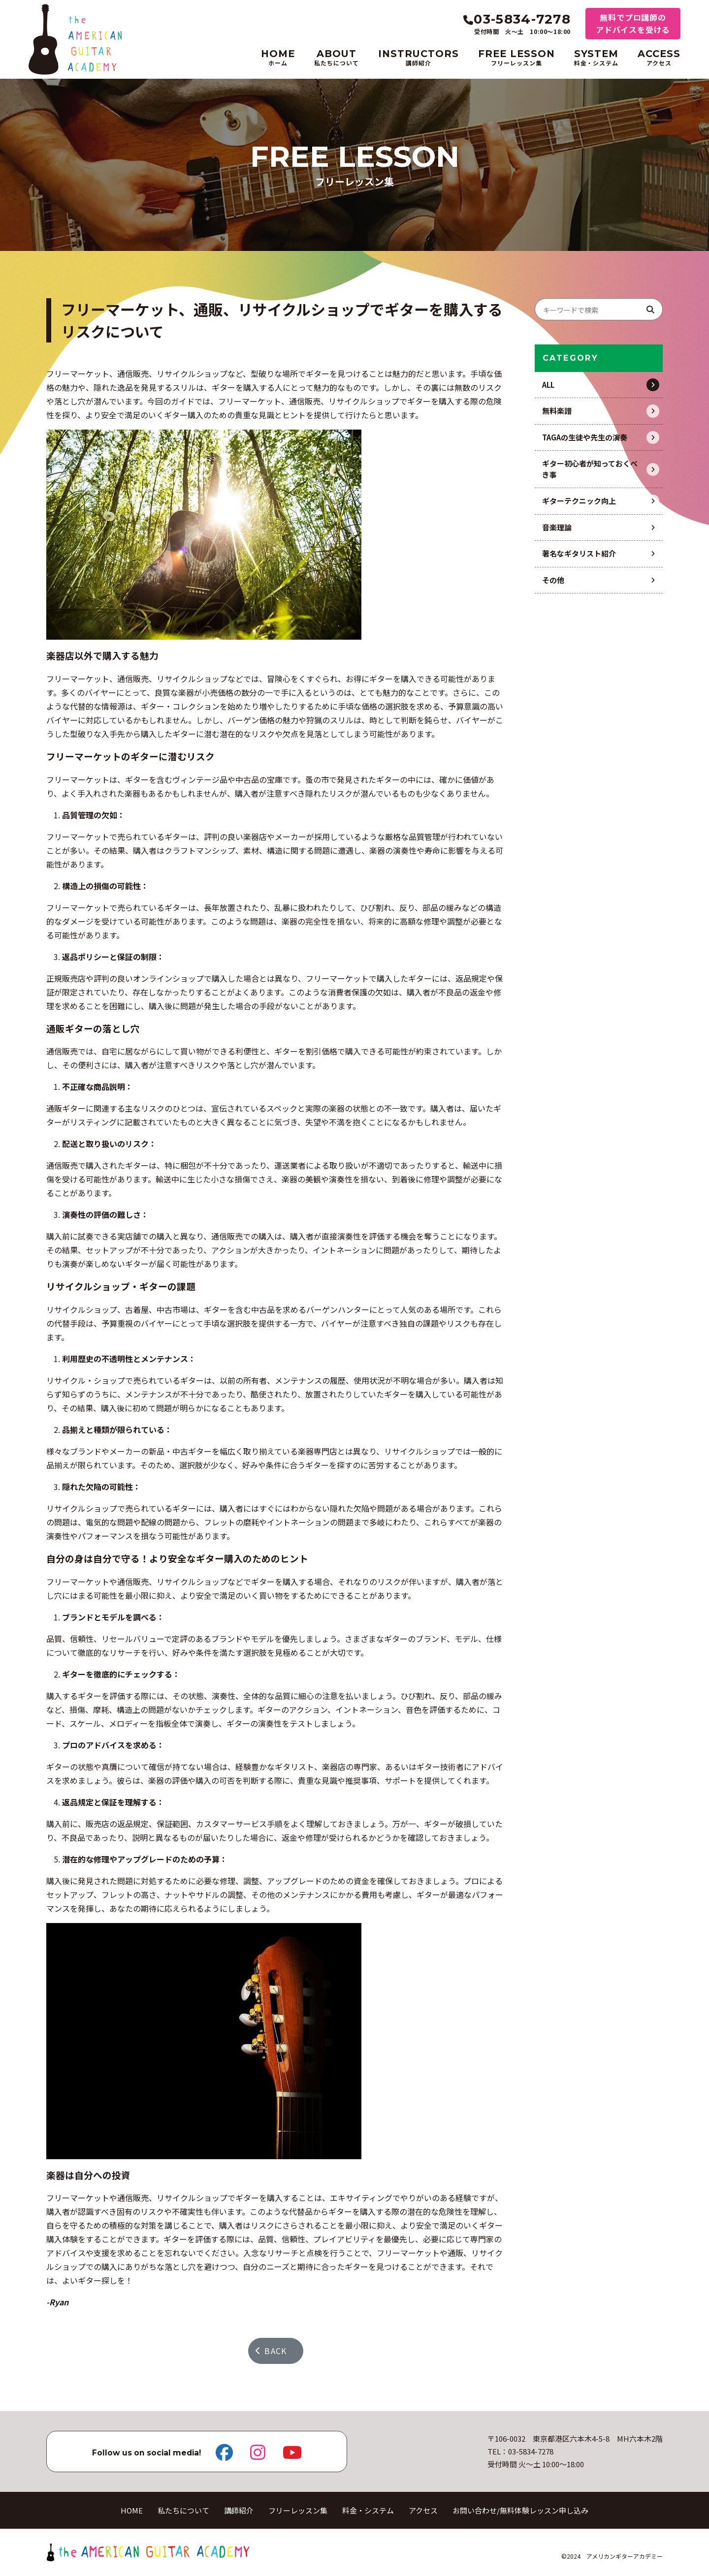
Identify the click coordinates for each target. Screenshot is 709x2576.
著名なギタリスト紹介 (579, 553)
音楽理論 (557, 527)
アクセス (423, 2510)
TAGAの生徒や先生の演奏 (584, 437)
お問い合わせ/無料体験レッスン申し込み (520, 2510)
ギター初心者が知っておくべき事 (590, 469)
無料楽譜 (557, 410)
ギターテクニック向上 (579, 501)
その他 (553, 580)
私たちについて (183, 2510)
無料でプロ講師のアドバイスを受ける (633, 23)
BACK (271, 2351)
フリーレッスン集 (297, 2510)
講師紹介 (239, 2510)
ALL (548, 384)
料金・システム (368, 2510)
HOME (132, 2510)
